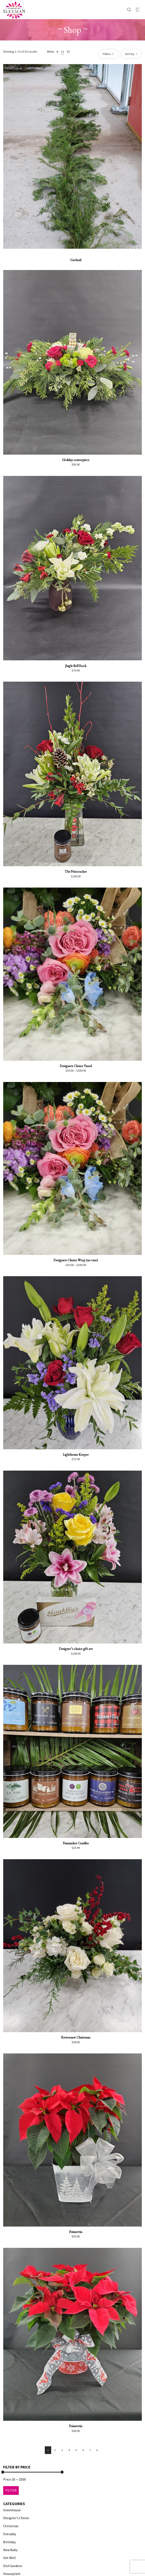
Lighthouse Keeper (76, 1454)
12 (62, 51)
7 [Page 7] (90, 2450)
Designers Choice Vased (76, 1066)
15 (68, 51)
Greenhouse (12, 2510)
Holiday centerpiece (75, 460)
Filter (11, 2490)
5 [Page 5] (76, 2450)
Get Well (9, 2558)
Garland (75, 260)
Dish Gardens (12, 2566)
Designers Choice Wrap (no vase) (76, 1260)
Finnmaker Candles (76, 1843)
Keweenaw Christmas (75, 2037)
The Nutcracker (76, 871)
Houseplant (11, 2574)
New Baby (10, 2550)
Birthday (9, 2542)
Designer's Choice (16, 2518)
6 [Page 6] (83, 2450)
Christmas (10, 2526)
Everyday (9, 2534)
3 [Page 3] (62, 2450)
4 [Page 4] (69, 2450)
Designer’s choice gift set (76, 1648)
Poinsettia (75, 2232)
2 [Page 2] (55, 2450)
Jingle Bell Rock (75, 666)
